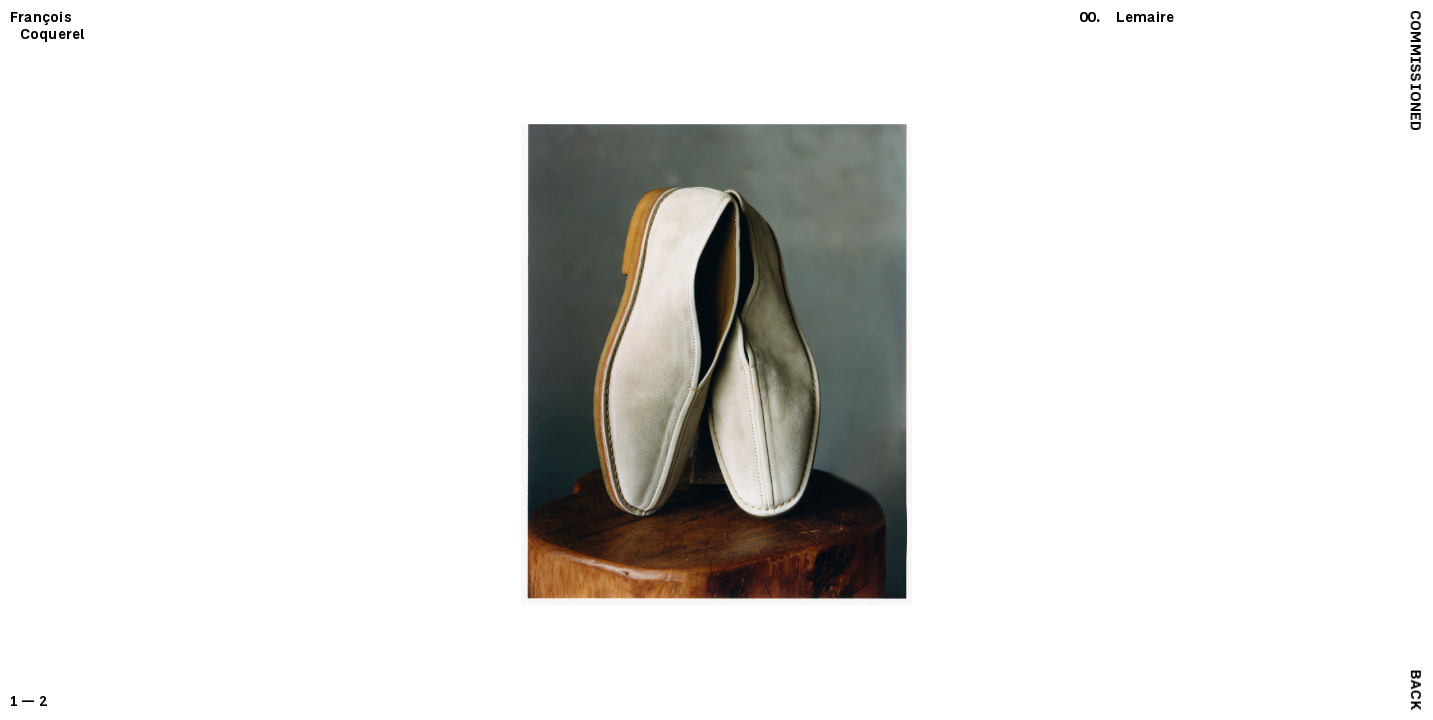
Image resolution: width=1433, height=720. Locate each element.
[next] (1075, 360)
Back (1415, 689)
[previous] (358, 360)
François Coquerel (47, 26)
